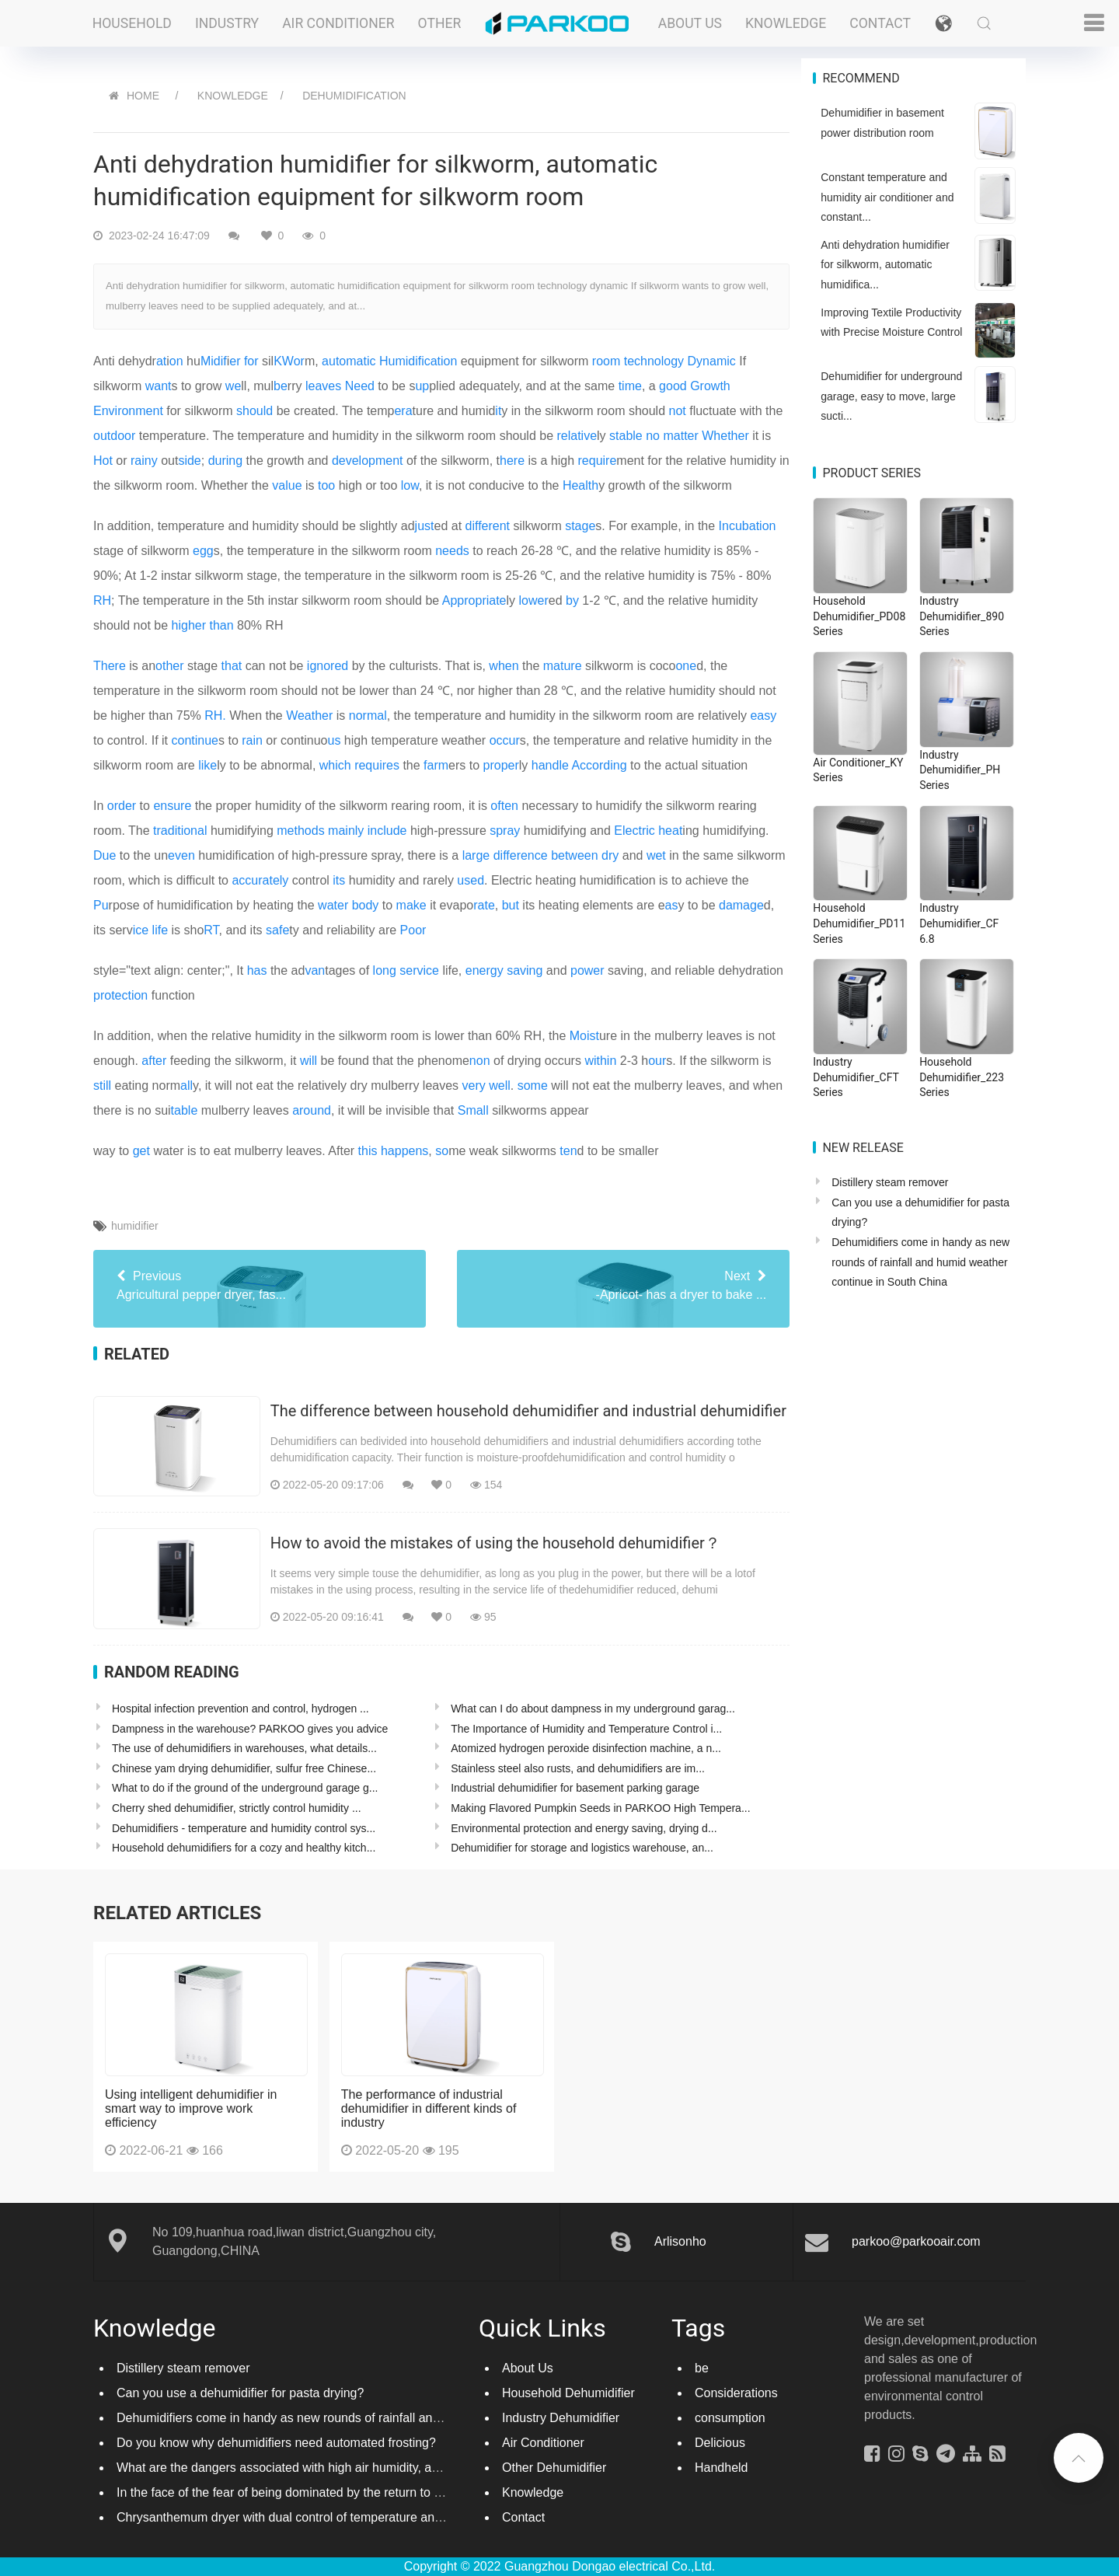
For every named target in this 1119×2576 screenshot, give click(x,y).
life (160, 930)
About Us (690, 23)
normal (368, 715)
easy (763, 715)
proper (501, 765)
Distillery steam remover (889, 1182)
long (384, 970)
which (335, 765)
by (572, 600)
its (339, 880)
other (169, 665)
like (207, 765)
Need (360, 386)
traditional (180, 830)
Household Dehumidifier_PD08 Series (859, 616)
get (141, 1150)
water (333, 905)
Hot (103, 460)
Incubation (747, 525)
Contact (880, 23)
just (424, 525)
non (479, 1060)
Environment (128, 410)
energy (484, 970)
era (403, 410)
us (334, 740)
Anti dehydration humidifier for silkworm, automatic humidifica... (885, 265)
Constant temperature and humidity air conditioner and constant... (887, 197)
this (368, 1150)
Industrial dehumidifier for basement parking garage (575, 1788)
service (419, 970)
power (587, 970)
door (122, 435)
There (109, 665)
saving (524, 970)
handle (550, 765)
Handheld (721, 2467)
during (225, 460)
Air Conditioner (543, 2442)
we (233, 386)
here (512, 460)
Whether (725, 435)
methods (300, 830)
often (504, 805)
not (677, 410)
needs (452, 550)
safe (277, 930)
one (685, 665)
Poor (413, 930)
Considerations (736, 2393)
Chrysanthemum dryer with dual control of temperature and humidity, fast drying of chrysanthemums (392, 2517)
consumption (730, 2417)
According (598, 765)
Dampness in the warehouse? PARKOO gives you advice (250, 1729)
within (600, 1060)
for (251, 361)
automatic (348, 361)
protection (120, 995)
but (510, 905)
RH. (215, 715)
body (365, 905)
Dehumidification (354, 95)
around (311, 1110)
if (224, 361)
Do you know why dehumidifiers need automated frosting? (276, 2442)
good (673, 386)
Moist (584, 1035)
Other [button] (440, 23)
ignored (327, 665)
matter (680, 435)
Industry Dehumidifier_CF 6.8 (959, 923)
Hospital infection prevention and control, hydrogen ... (240, 1708)
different (488, 525)
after (153, 1060)
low (410, 485)
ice (140, 930)
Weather (309, 715)
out (101, 435)
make (411, 905)
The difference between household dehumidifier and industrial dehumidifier (528, 1410)
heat (670, 830)
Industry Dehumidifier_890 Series (961, 616)
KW (283, 361)
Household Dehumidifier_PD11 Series (859, 923)
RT (211, 930)
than (221, 625)
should (254, 410)
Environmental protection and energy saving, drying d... (583, 1828)
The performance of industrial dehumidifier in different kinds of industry (429, 2108)
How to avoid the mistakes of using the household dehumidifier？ (495, 1543)
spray (505, 830)
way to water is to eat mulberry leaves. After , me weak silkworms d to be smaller (375, 1150)
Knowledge (785, 23)
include (387, 830)
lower (534, 600)
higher (189, 625)
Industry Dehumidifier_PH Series (959, 770)
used (470, 880)
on (176, 361)
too (326, 485)
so (441, 1150)
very (474, 1085)
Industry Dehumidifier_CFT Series (855, 1077)
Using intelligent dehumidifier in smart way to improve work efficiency (191, 2108)
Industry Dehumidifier (560, 2417)
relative (576, 435)
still (102, 1085)
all (186, 1085)
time (630, 386)
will (308, 1060)
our (657, 1060)
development (367, 460)
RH (102, 600)
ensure (172, 805)
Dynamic (712, 361)
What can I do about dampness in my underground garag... (593, 1708)
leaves (323, 386)
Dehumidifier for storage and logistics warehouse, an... (582, 1847)
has (257, 970)
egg (203, 550)
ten (568, 1150)
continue (194, 740)
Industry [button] (227, 23)
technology (654, 361)
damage (741, 905)
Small (473, 1110)
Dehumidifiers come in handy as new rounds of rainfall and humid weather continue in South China (920, 1262)
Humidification (418, 361)
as (671, 905)
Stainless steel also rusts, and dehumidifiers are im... (578, 1768)
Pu (101, 905)
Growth (710, 386)
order (121, 805)
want (158, 386)
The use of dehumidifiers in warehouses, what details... (244, 1748)
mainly (346, 830)
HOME (143, 95)
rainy (144, 460)
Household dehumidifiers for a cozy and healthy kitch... (243, 1847)
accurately (260, 880)
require (597, 460)
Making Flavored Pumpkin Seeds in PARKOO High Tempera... (600, 1808)
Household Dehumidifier (568, 2393)
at (161, 361)
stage (580, 525)
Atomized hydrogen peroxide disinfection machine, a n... (586, 1748)
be (281, 386)
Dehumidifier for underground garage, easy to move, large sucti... (891, 396)
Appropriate (474, 600)
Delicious (720, 2442)
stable (626, 435)
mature (562, 665)
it (498, 410)
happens (404, 1150)
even (181, 855)
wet (656, 855)
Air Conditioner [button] (338, 23)
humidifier (135, 1226)
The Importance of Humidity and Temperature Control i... (586, 1729)
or (299, 361)
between (574, 855)
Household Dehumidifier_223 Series (961, 1077)
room (606, 361)
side (189, 460)
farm (436, 765)
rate (484, 905)
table (184, 1110)
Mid (210, 361)
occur (505, 740)
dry (610, 855)
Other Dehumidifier (554, 2467)
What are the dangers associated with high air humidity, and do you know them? (336, 2467)
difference (520, 855)
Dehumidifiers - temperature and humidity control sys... (243, 1828)
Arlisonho (680, 2241)
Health (580, 485)
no (653, 435)
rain (252, 740)
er (234, 361)
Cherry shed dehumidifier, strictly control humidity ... (236, 1808)
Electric (634, 830)
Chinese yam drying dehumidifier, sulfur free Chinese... (244, 1768)
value (287, 485)
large (476, 855)
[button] (943, 23)
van (315, 970)
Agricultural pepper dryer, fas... (260, 1284)
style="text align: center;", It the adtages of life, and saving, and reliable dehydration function (438, 983)
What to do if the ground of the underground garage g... (245, 1788)
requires (376, 765)
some (533, 1085)
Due (104, 855)
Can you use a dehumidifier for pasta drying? (240, 2393)
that (231, 665)
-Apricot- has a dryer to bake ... (623, 1284)
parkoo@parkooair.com (916, 2241)
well (500, 1085)
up (422, 386)
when (503, 665)
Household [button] (132, 23)
